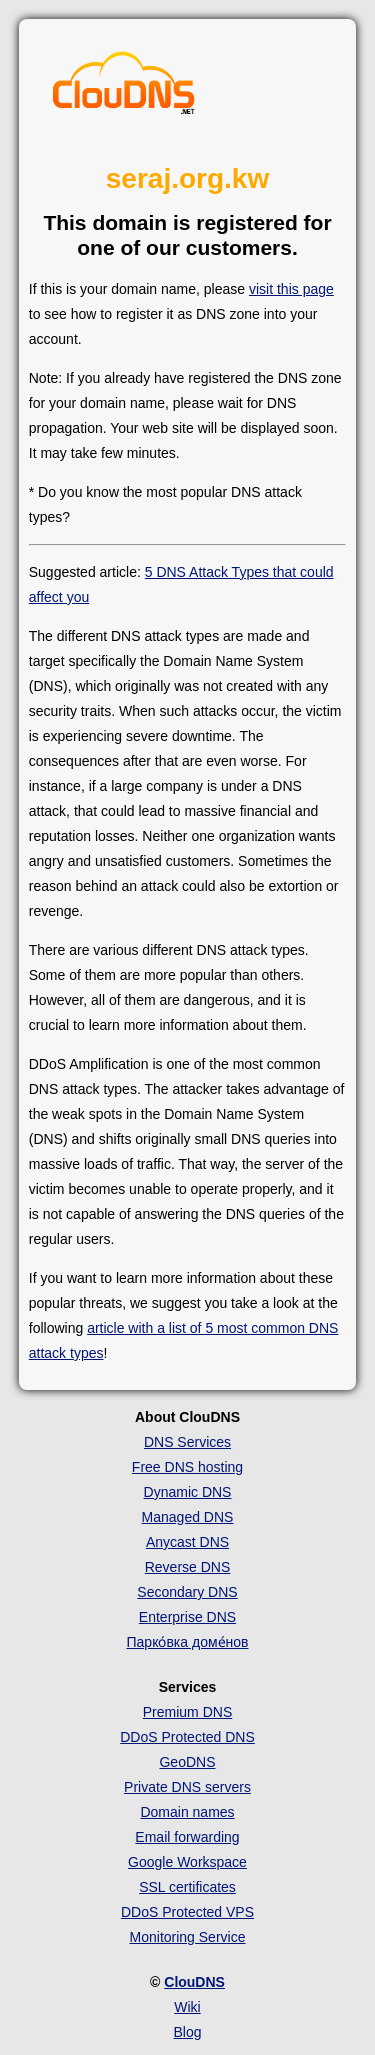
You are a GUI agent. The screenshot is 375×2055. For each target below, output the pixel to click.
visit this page (291, 289)
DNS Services (187, 1442)
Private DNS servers (187, 1787)
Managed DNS (188, 1517)
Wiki (187, 2007)
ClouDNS (194, 1982)
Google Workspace (187, 1862)
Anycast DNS (187, 1542)
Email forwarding (187, 1837)
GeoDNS (187, 1762)
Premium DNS (187, 1712)
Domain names (187, 1812)
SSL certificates (187, 1887)
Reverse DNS (188, 1567)
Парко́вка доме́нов (188, 1642)
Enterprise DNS (187, 1617)
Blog (187, 2032)
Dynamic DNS (188, 1492)
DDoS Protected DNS (187, 1737)
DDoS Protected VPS (187, 1912)
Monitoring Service (188, 1937)
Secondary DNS (187, 1592)
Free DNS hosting (187, 1467)
